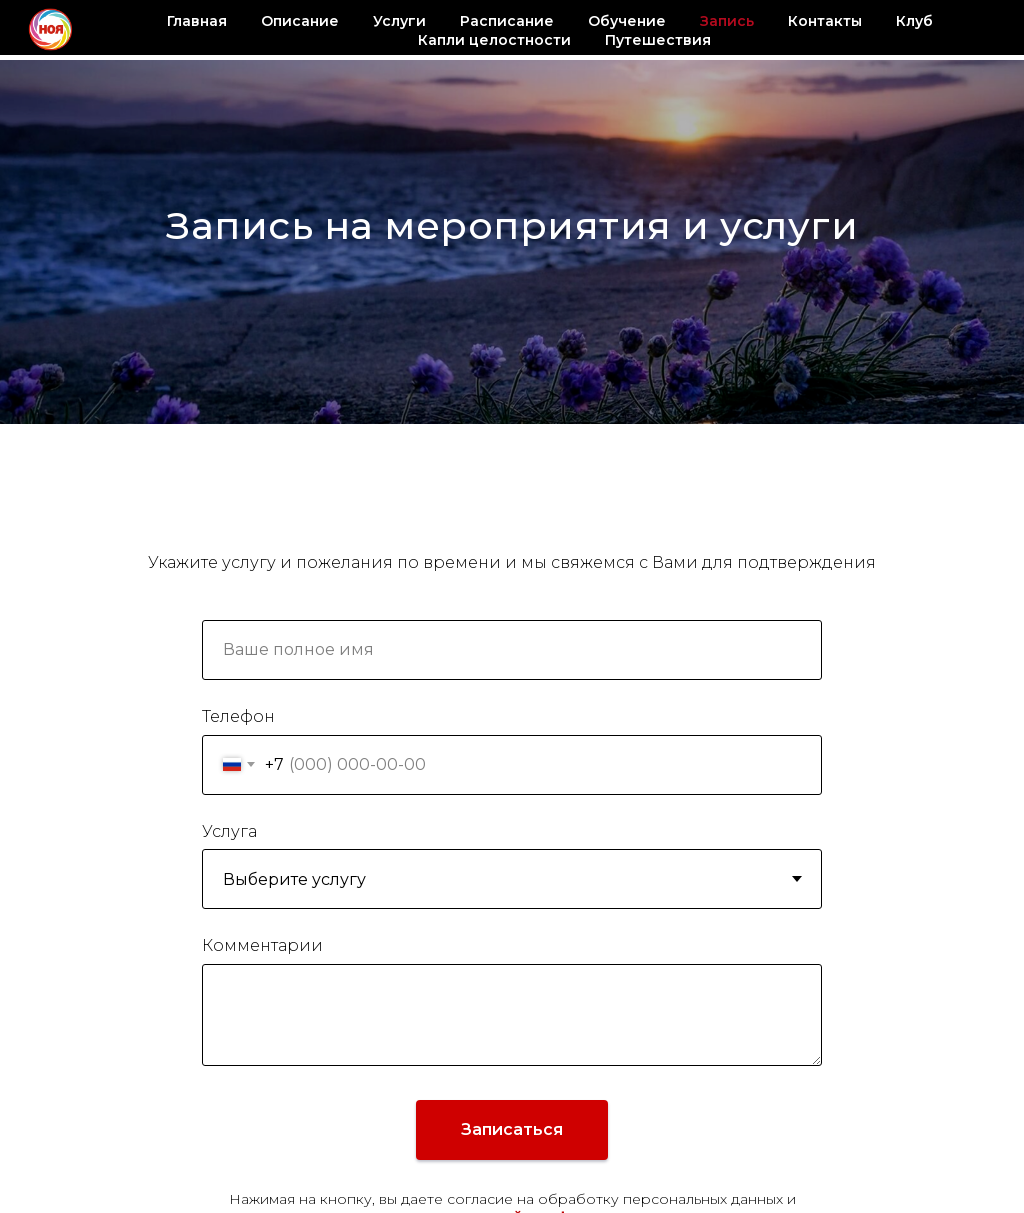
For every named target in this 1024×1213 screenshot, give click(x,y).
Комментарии (262, 945)
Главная (197, 21)
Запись (727, 21)
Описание (300, 21)
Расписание (507, 21)
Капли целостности (494, 40)
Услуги (399, 21)
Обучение (627, 21)
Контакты (825, 21)
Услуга (229, 831)
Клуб (914, 21)
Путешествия (658, 40)
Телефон (238, 716)
